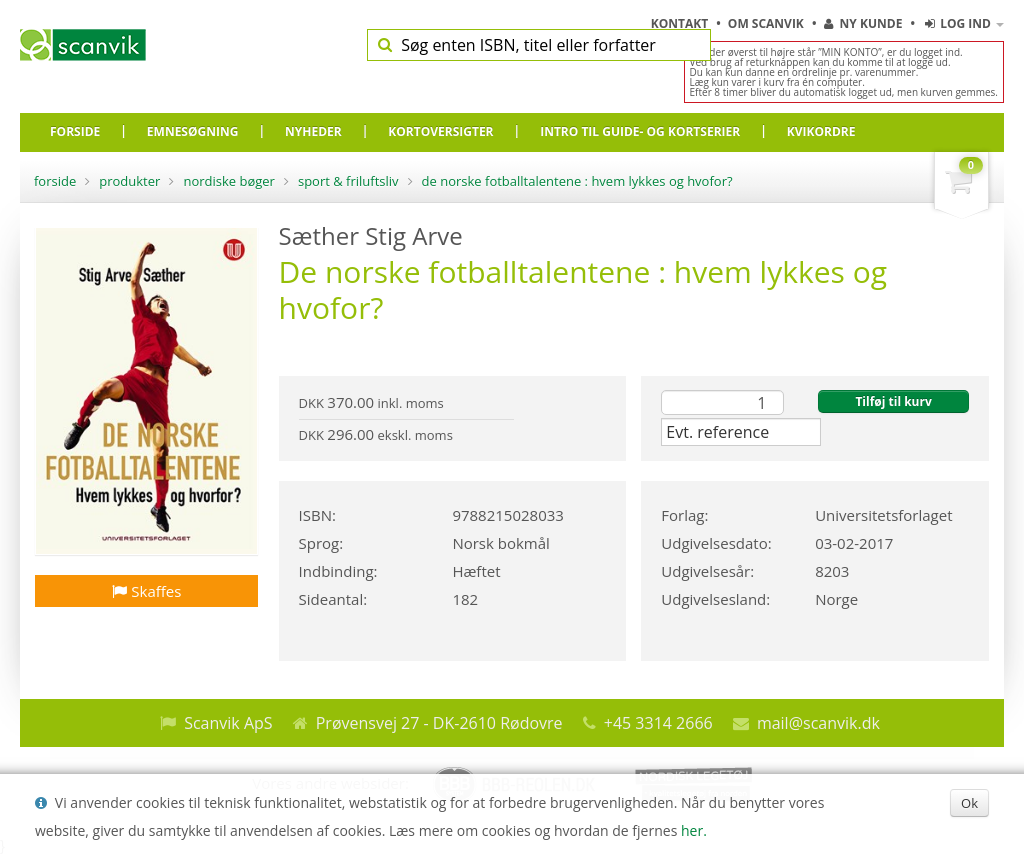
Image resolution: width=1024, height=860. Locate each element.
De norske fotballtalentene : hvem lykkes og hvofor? (577, 181)
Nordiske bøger (229, 181)
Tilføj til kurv (893, 401)
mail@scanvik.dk (818, 723)
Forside (55, 181)
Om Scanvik (767, 23)
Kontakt (681, 23)
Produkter (129, 181)
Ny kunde (863, 23)
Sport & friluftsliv (348, 181)
